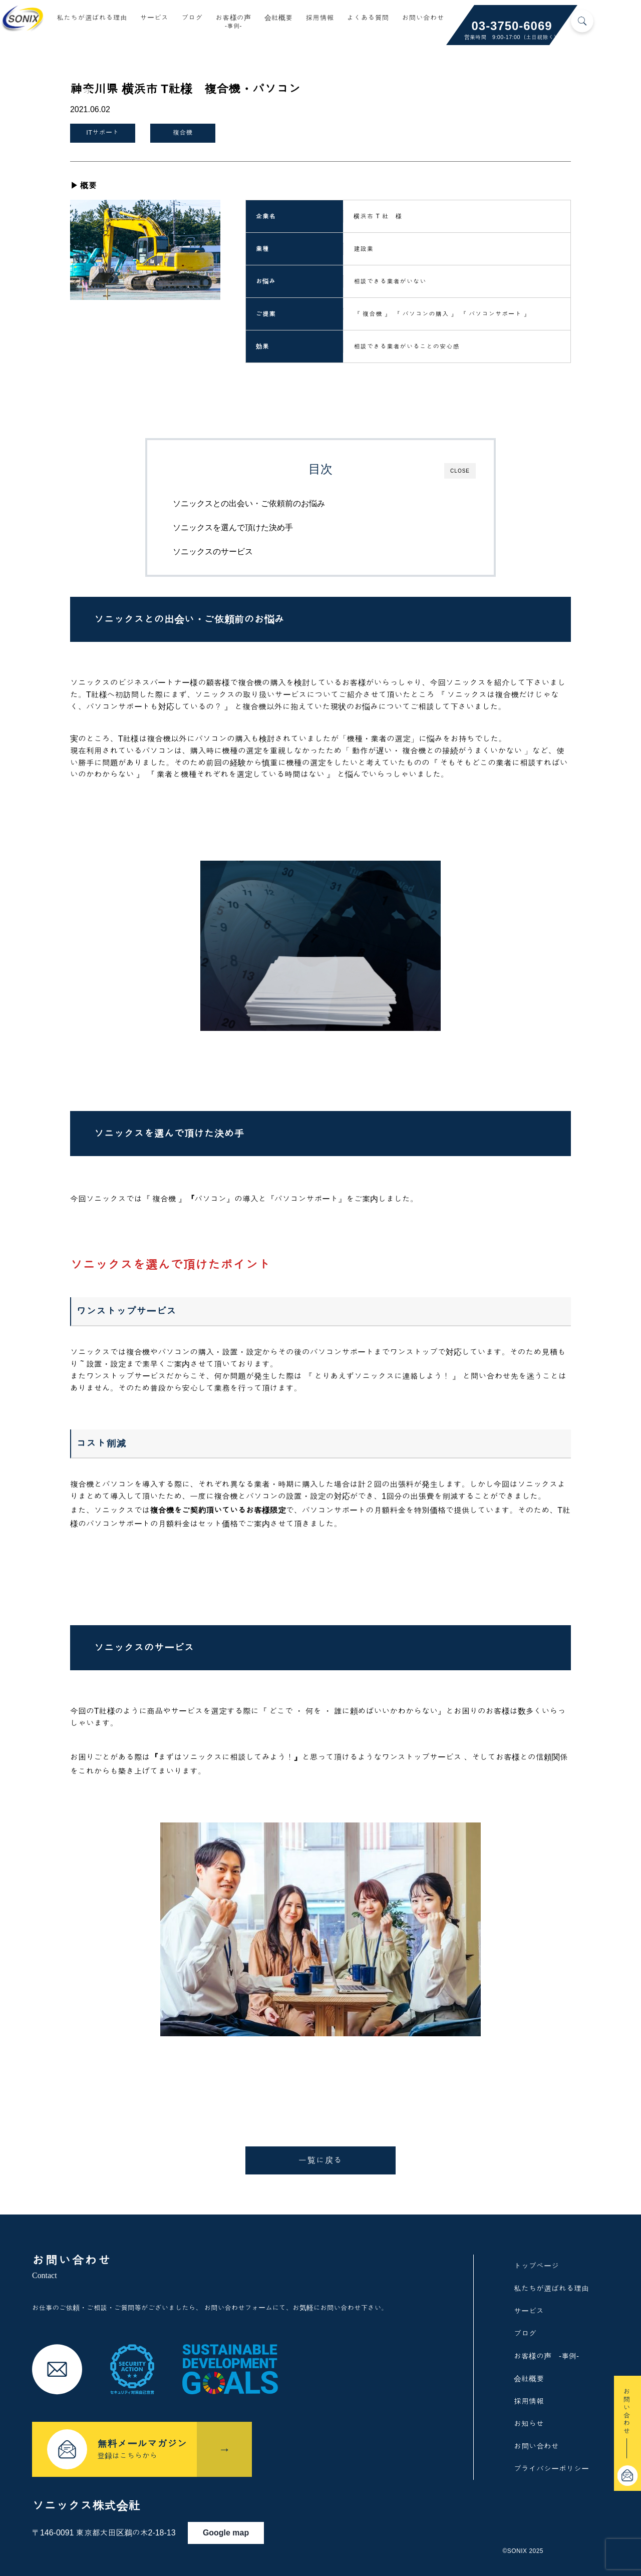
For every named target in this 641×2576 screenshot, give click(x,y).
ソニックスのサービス (227, 545)
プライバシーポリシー (551, 2465)
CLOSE (460, 464)
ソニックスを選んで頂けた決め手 (247, 521)
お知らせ (529, 2420)
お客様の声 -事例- (546, 2353)
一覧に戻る (320, 2157)
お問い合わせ (423, 19)
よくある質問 (368, 19)
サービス (154, 19)
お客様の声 (233, 23)
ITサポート (102, 131)
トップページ (536, 2263)
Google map (236, 2524)
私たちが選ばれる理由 (92, 19)
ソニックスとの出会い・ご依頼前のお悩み (263, 497)
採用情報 (320, 19)
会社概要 (278, 19)
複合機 (178, 131)
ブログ (191, 19)
